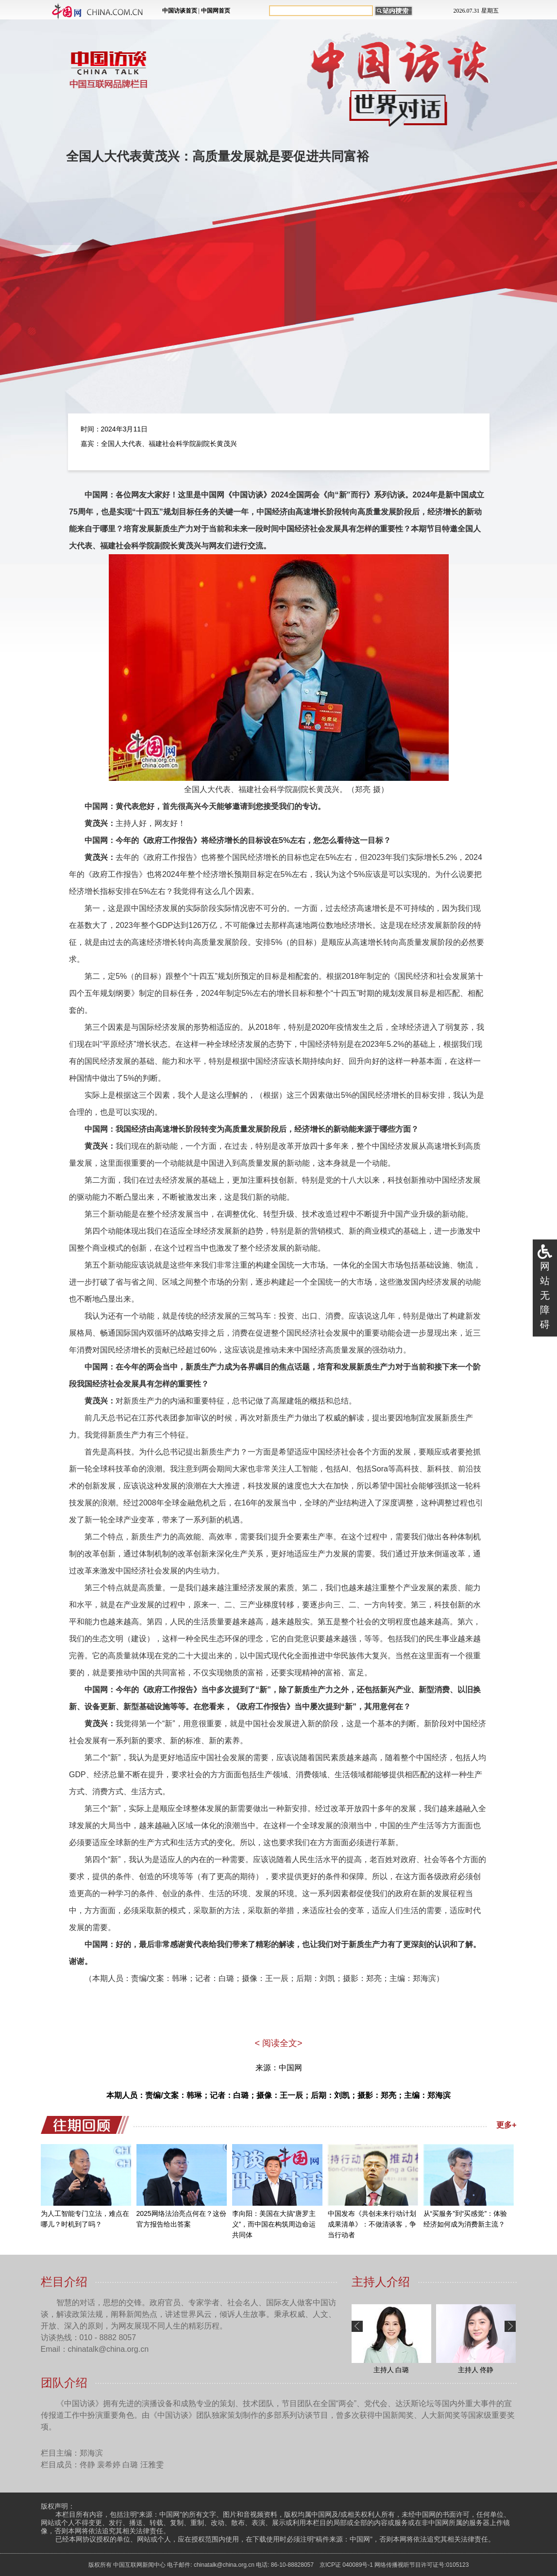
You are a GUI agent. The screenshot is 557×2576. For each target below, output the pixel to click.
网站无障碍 (545, 1295)
